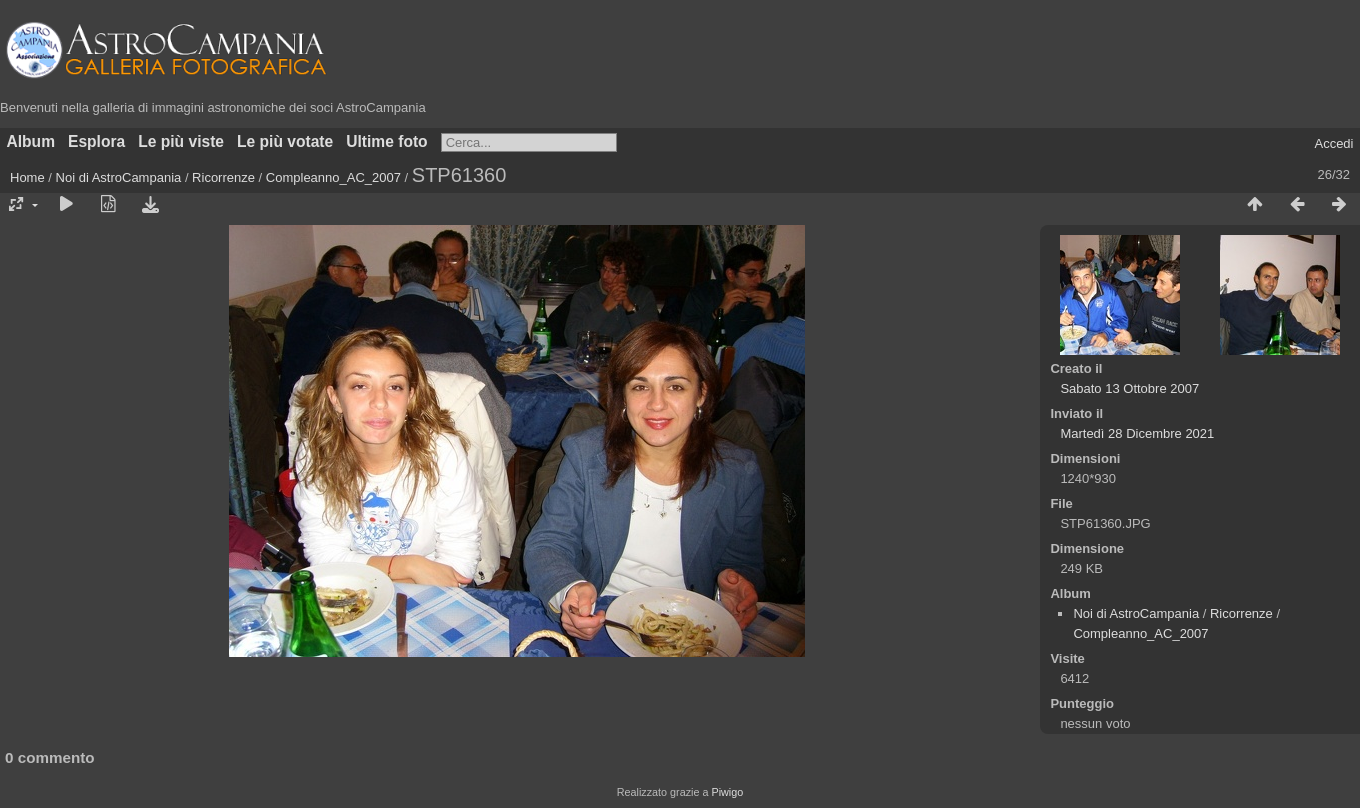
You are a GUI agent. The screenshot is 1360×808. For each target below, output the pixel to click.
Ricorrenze (223, 177)
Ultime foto (386, 141)
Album (31, 141)
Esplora (96, 141)
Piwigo (727, 792)
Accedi (1333, 143)
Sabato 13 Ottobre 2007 (1129, 388)
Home (27, 177)
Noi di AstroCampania (119, 177)
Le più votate (285, 141)
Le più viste (181, 141)
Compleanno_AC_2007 (333, 177)
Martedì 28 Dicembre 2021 (1137, 433)
